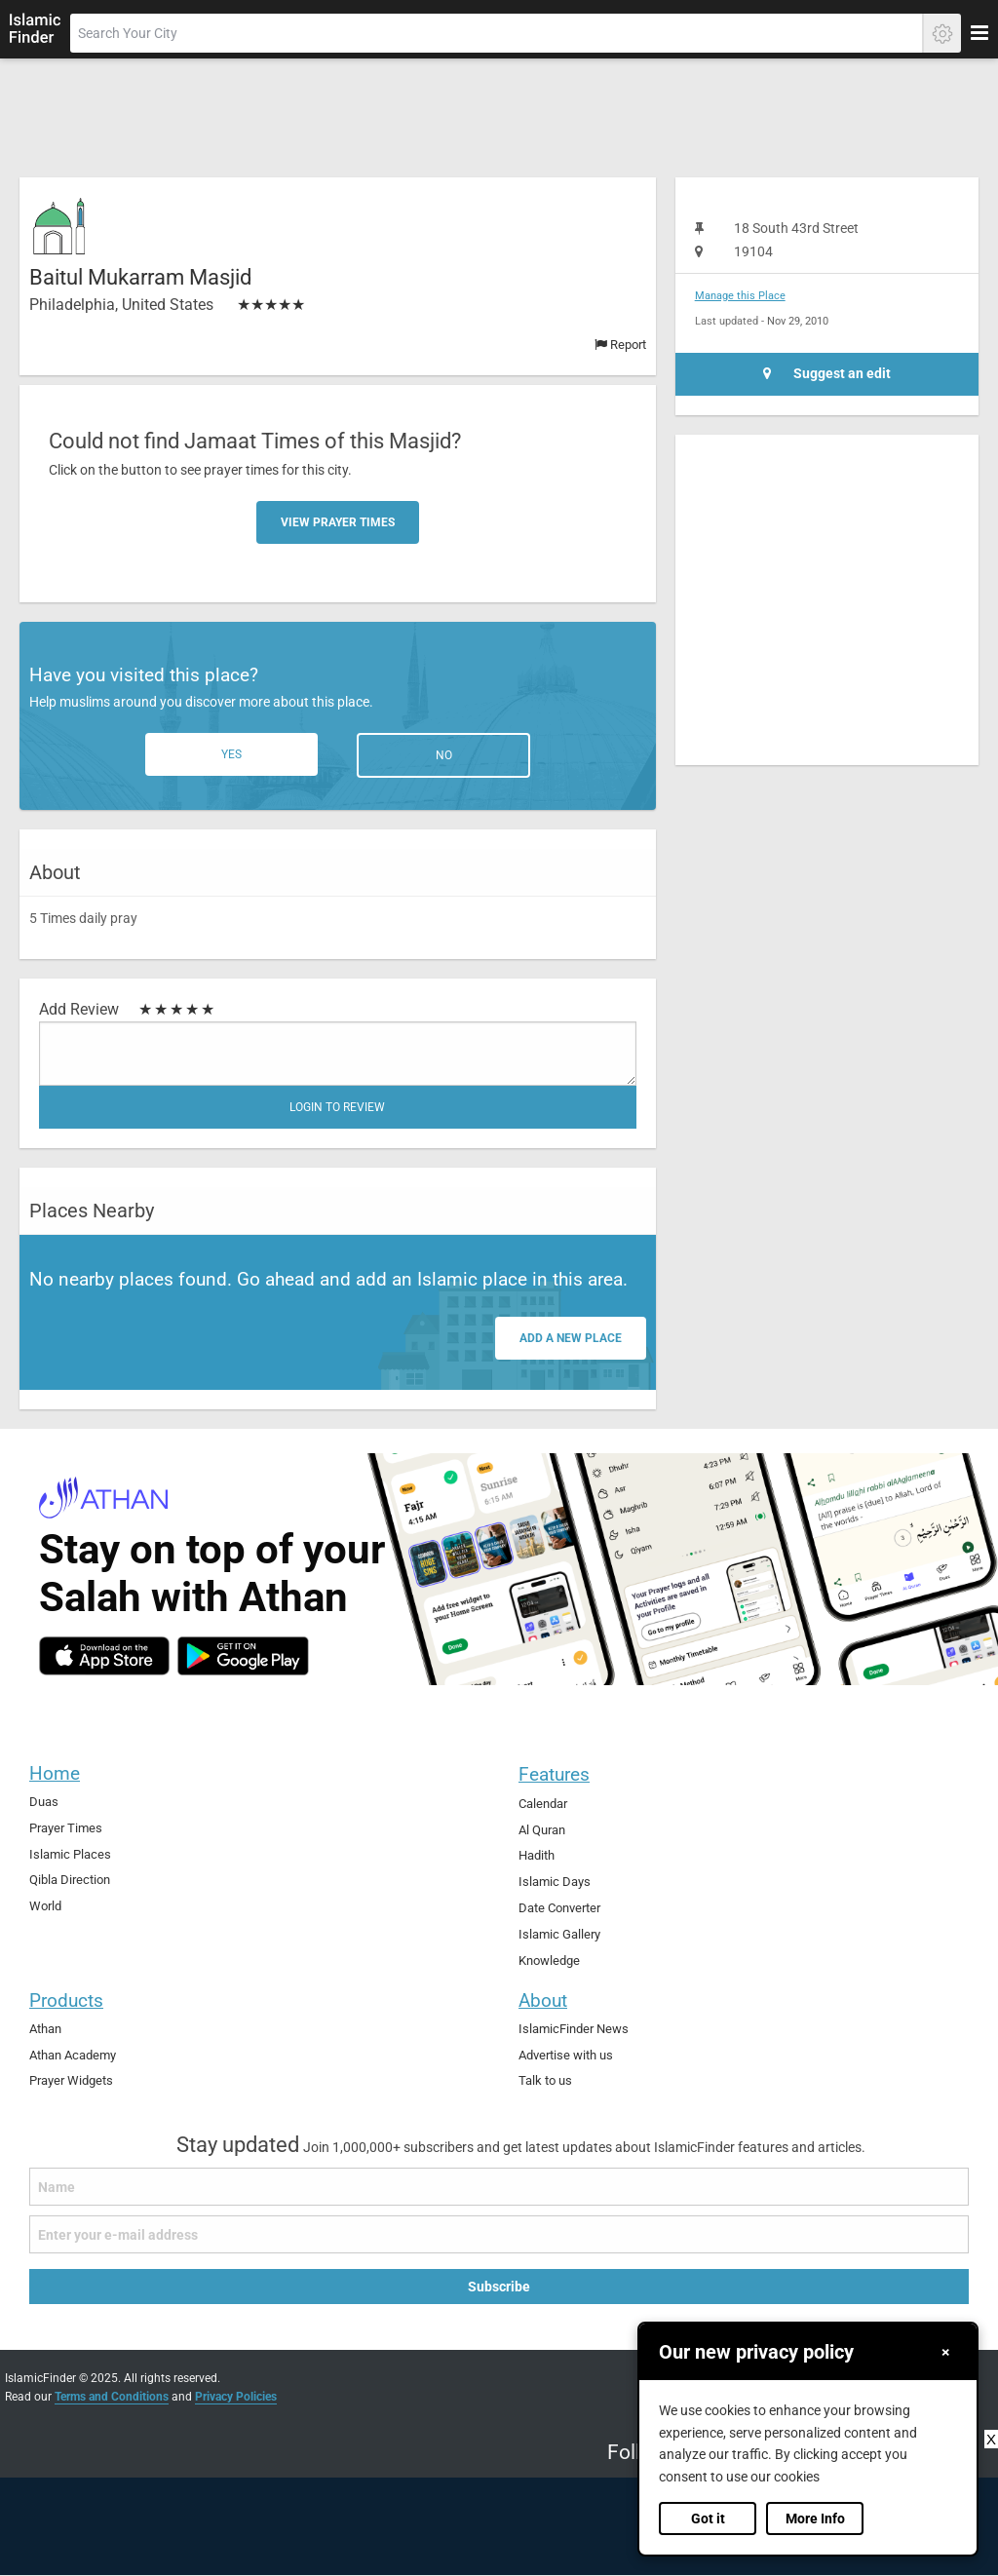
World (45, 1906)
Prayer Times (65, 1828)
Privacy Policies (236, 2396)
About (542, 2000)
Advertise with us (565, 2055)
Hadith (536, 1855)
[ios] (104, 1655)
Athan (45, 2028)
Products (66, 2000)
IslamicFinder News (573, 2028)
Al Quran (541, 1830)
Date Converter (559, 1908)
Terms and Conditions (112, 2396)
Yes (231, 754)
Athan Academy (72, 2055)
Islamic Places (70, 1854)
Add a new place (570, 1338)
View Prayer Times (338, 522)
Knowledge (549, 1960)
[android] (243, 1655)
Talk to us (545, 2080)
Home (54, 1773)
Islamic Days (554, 1881)
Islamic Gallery (559, 1934)
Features (554, 1774)
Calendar (542, 1803)
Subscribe (499, 2286)
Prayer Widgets (71, 2080)
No (444, 755)
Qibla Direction (69, 1879)
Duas (43, 1801)
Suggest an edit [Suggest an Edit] (827, 373)
